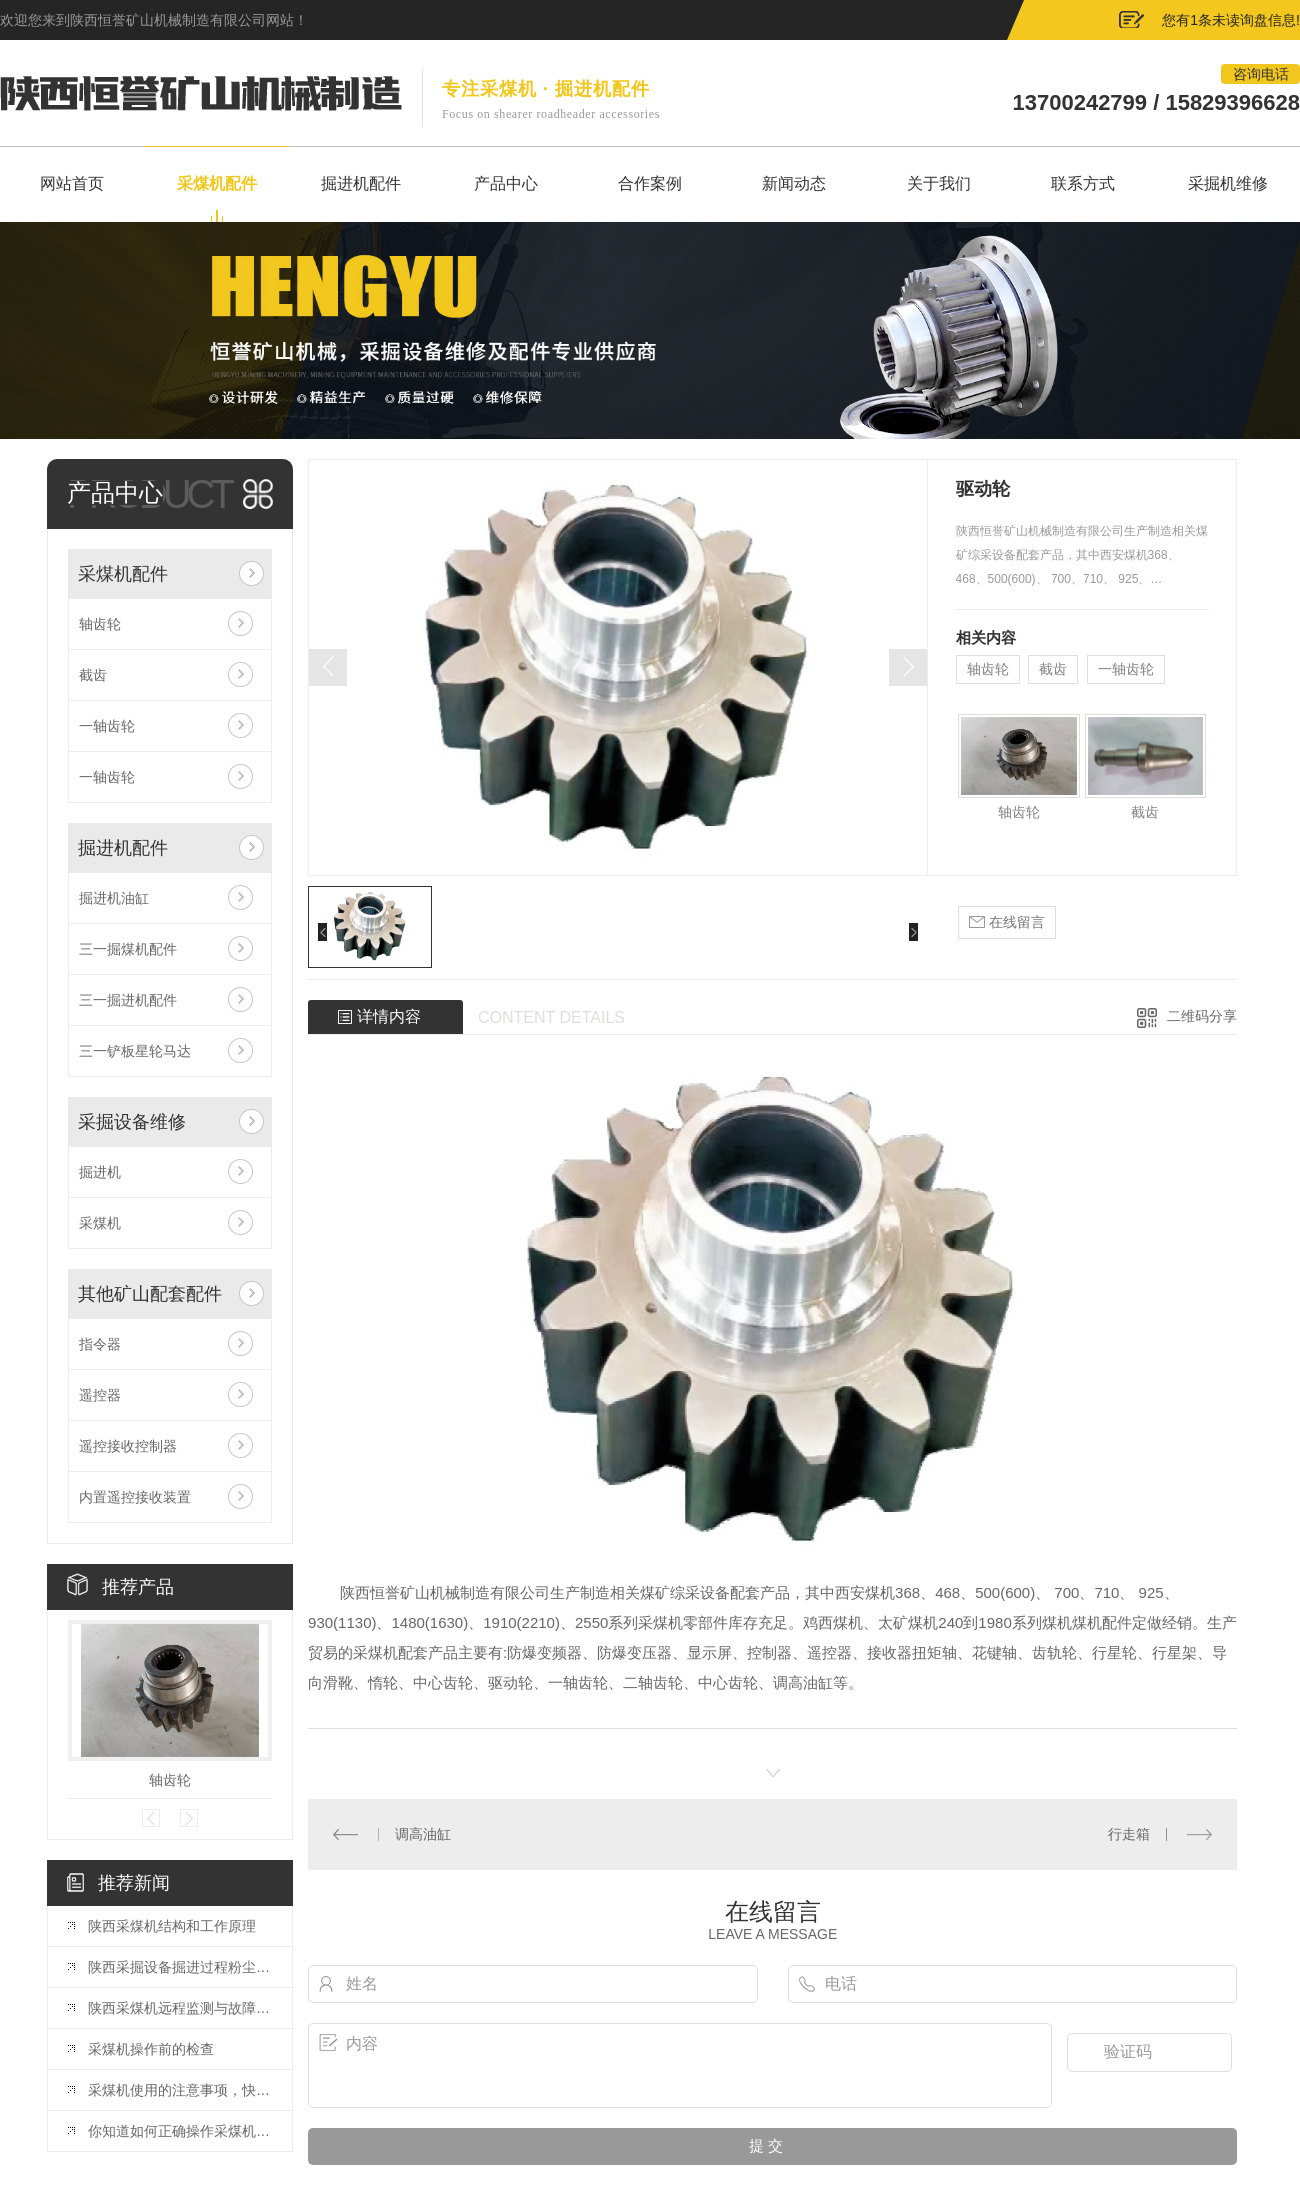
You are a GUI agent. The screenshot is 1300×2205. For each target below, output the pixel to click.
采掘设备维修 (132, 1122)
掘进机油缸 (114, 898)
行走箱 (1129, 1834)
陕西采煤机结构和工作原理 (172, 1926)
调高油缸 (423, 1834)
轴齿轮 (100, 624)
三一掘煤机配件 (128, 949)
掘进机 (100, 1172)
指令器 (100, 1344)
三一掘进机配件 (128, 1000)
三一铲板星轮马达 (135, 1051)
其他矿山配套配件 (150, 1294)
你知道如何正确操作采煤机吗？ (180, 2131)
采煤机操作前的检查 (151, 2049)
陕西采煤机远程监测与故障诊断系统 (180, 2008)
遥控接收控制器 (128, 1446)
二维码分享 (1202, 1016)
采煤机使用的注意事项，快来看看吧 (180, 2090)
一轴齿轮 (107, 726)
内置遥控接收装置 (135, 1497)
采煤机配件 (123, 574)
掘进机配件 (123, 848)
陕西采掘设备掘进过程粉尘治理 (180, 1967)
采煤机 (100, 1223)
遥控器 (100, 1395)
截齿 (93, 675)
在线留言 (1007, 922)
